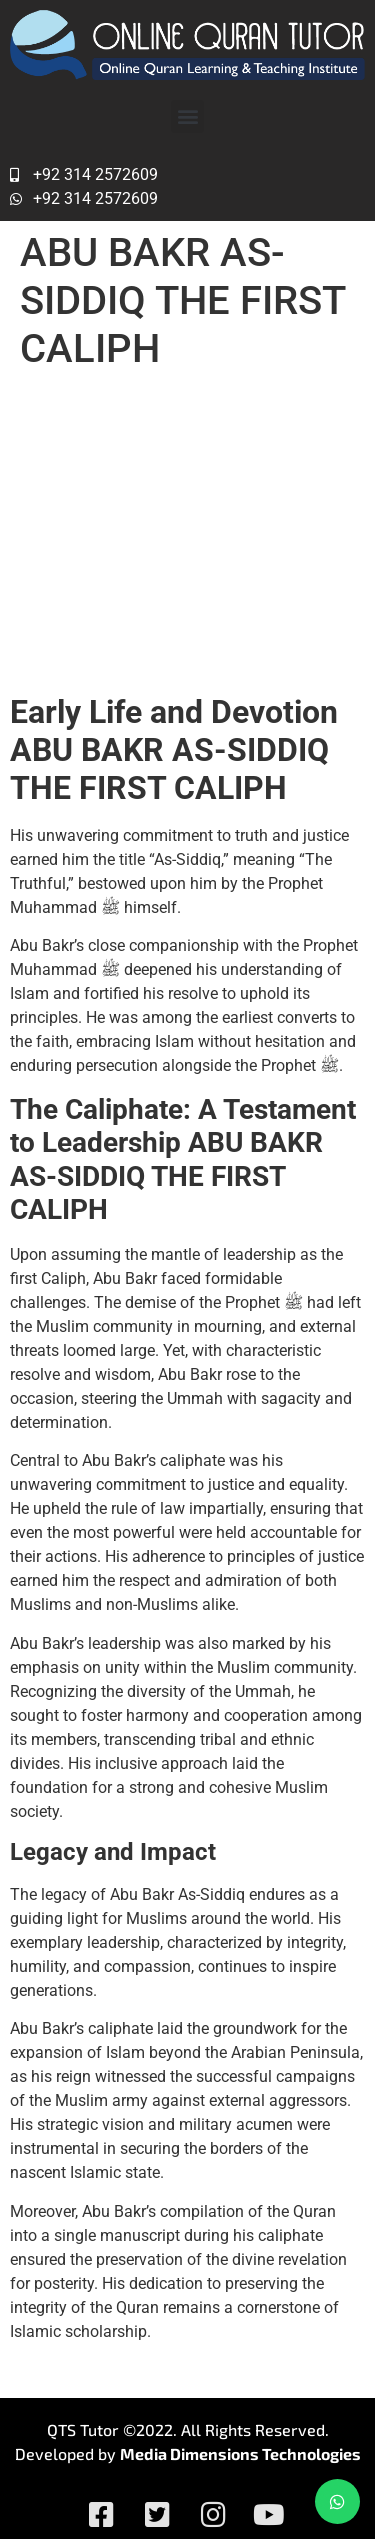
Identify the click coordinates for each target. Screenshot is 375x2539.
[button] (187, 116)
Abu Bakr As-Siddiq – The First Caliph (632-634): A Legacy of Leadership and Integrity (184, 532)
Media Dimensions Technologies (240, 2453)
